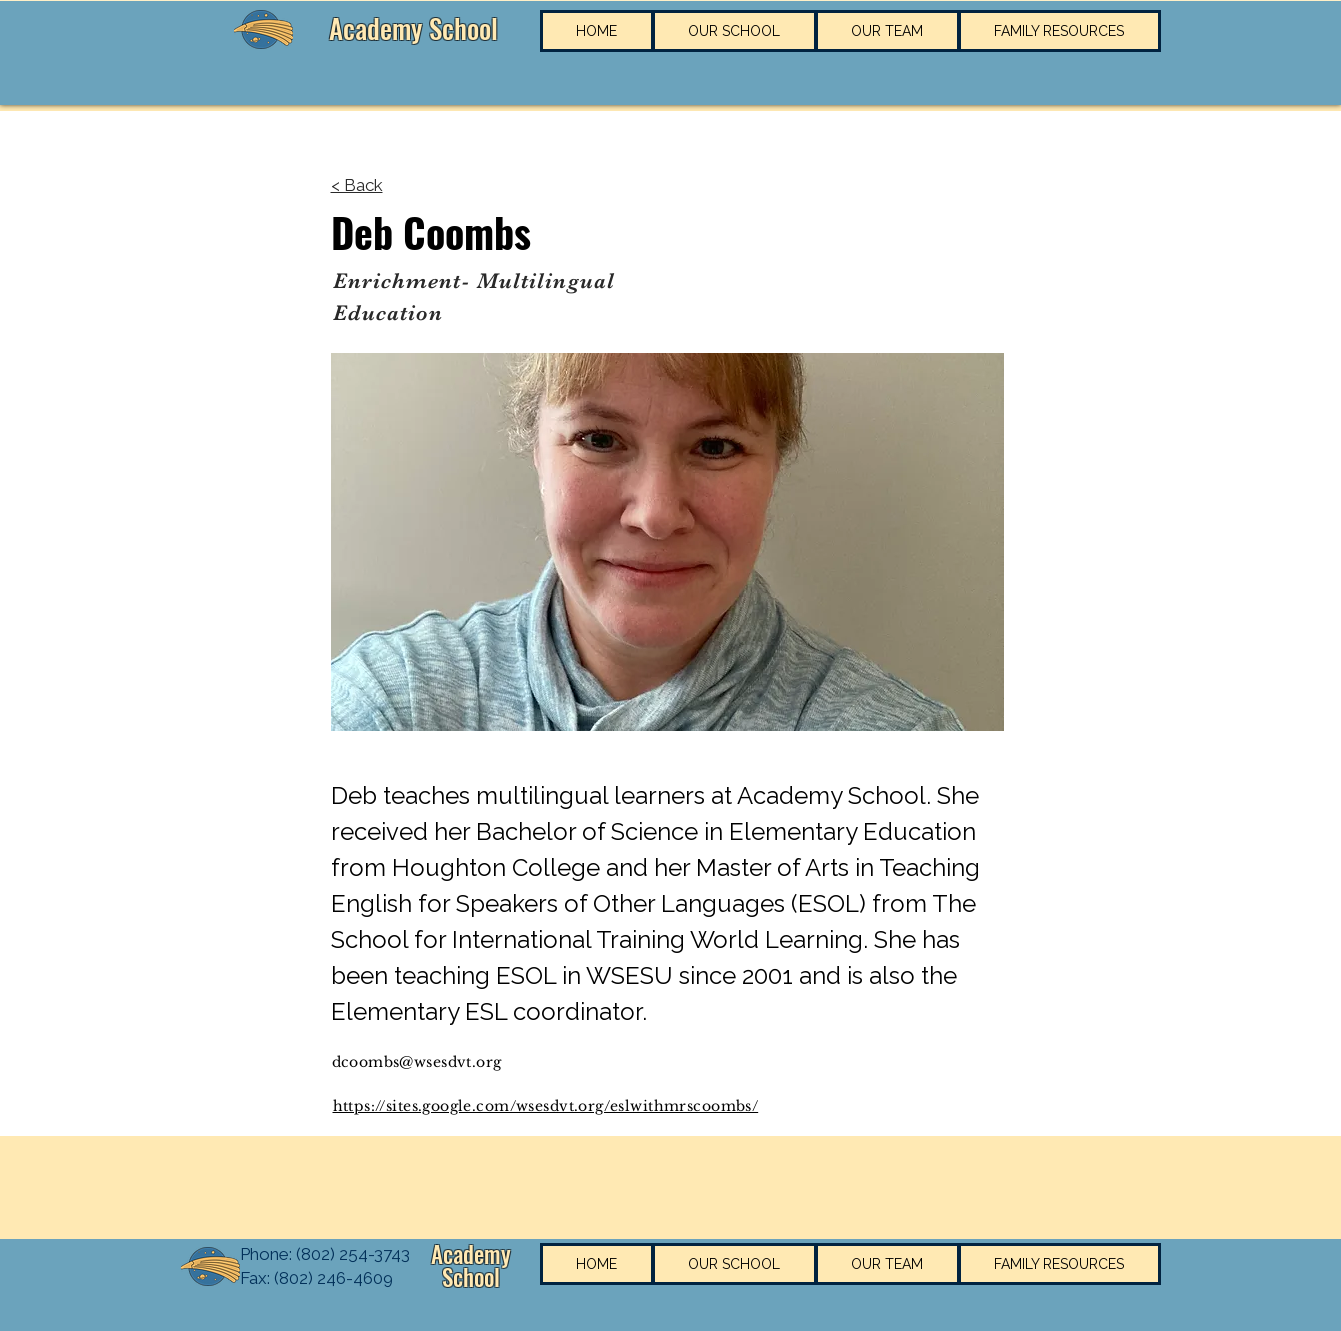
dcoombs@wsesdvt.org (417, 1062)
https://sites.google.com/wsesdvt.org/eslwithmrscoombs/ (546, 1106)
